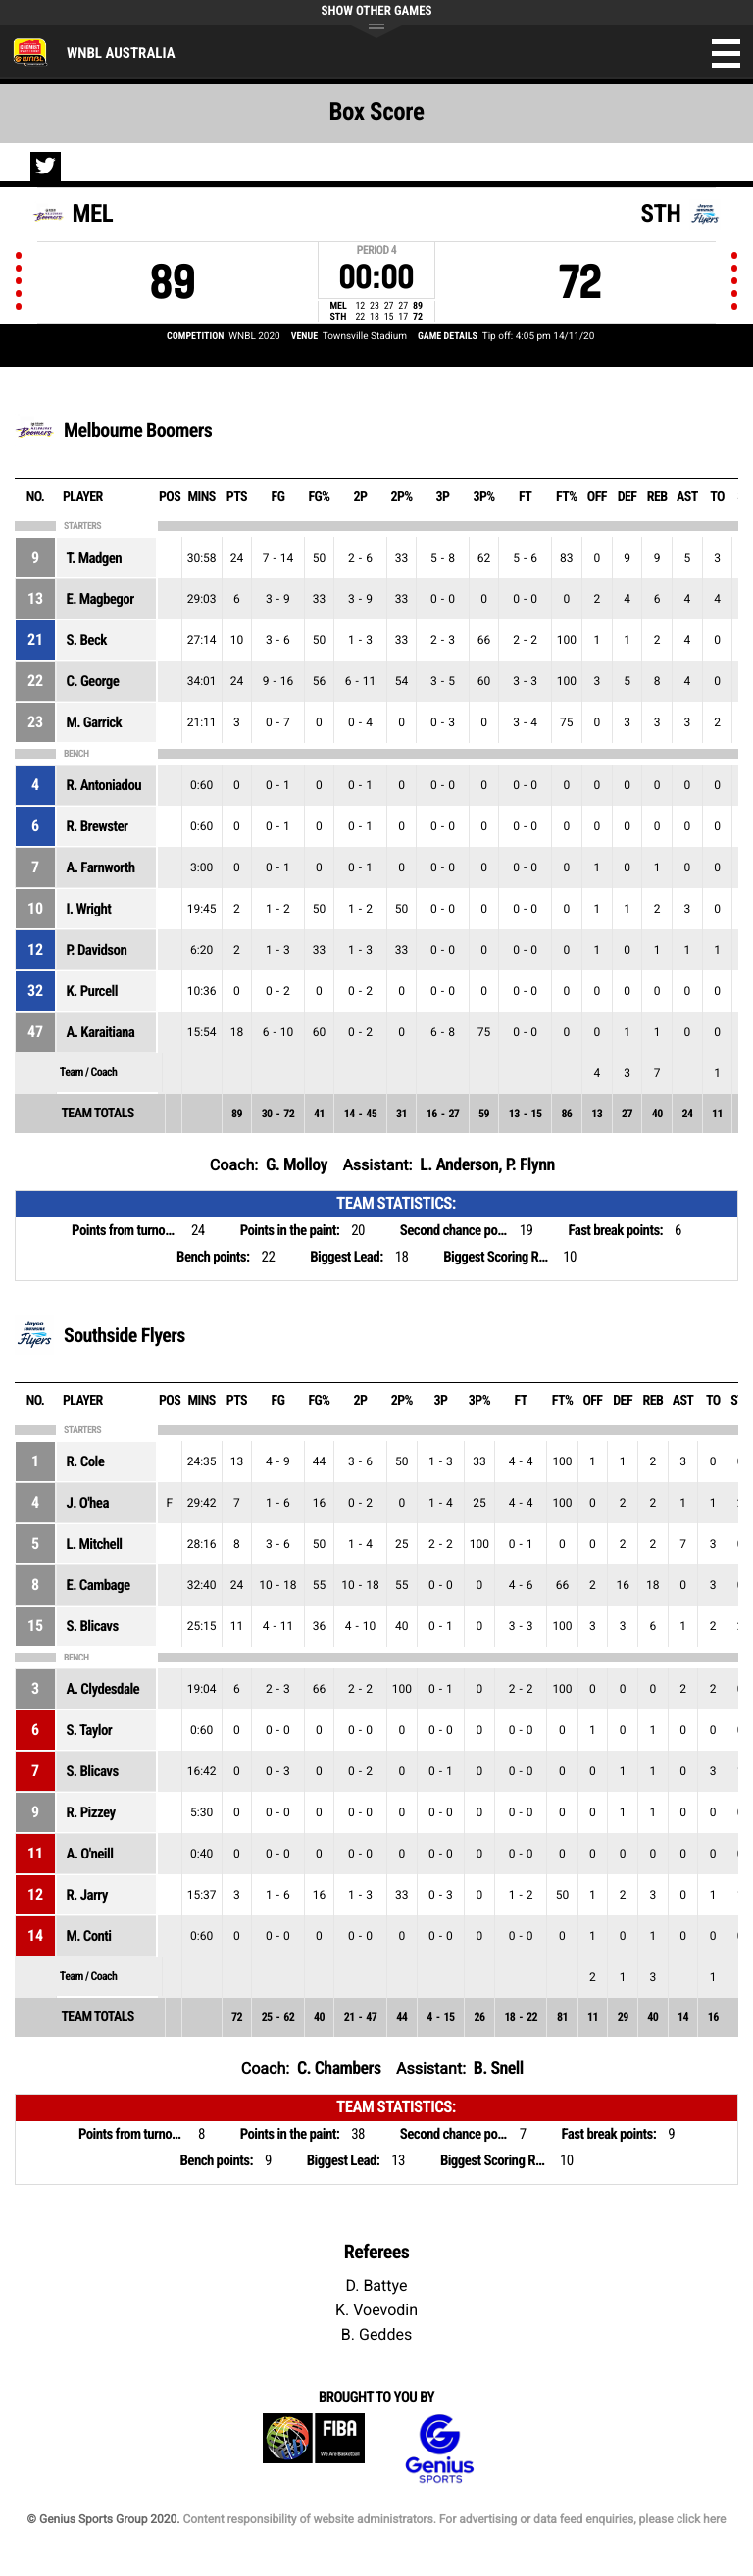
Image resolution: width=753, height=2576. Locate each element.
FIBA (314, 2449)
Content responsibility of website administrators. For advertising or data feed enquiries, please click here (454, 2519)
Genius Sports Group (439, 2449)
